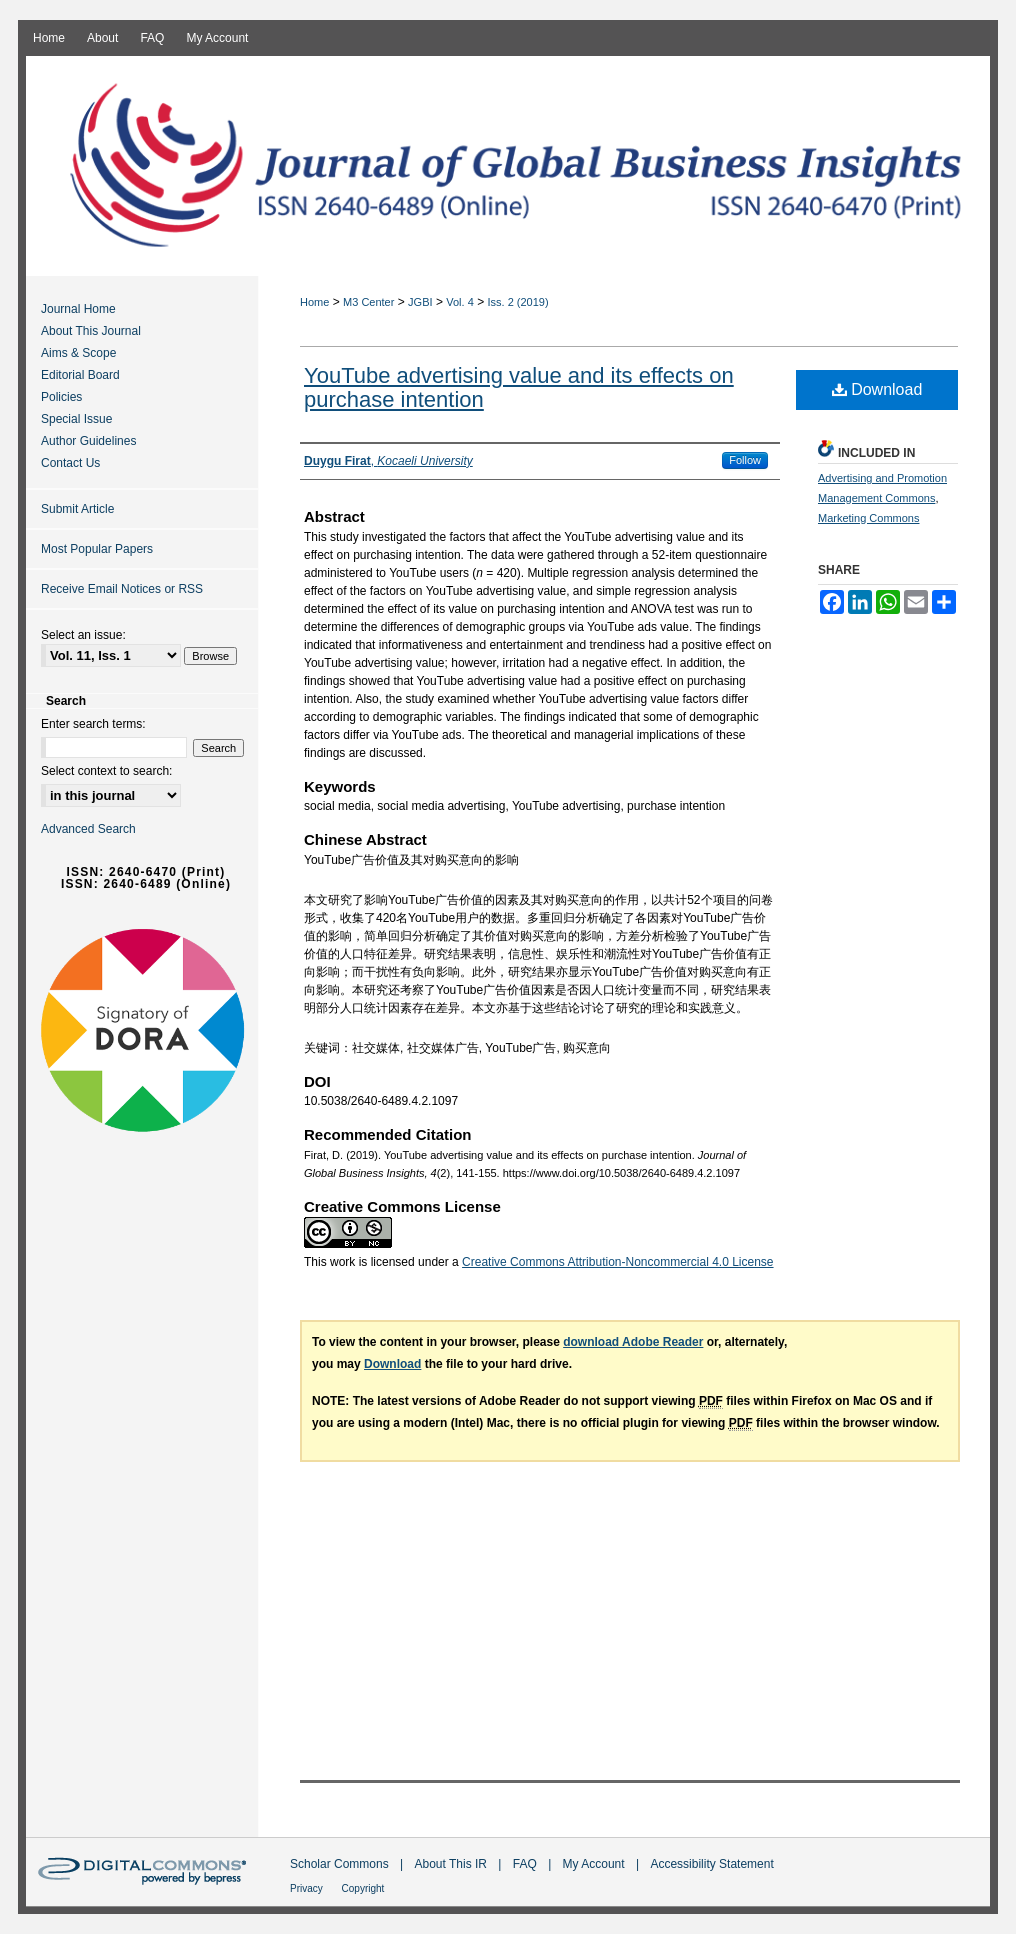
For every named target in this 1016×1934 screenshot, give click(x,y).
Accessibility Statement (711, 1864)
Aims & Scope (78, 353)
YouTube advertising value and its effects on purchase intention (519, 387)
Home (314, 302)
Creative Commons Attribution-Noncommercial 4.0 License (617, 1262)
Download (877, 389)
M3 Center (368, 302)
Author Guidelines (88, 441)
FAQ (526, 1864)
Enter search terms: (93, 724)
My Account (595, 1864)
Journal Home (78, 309)
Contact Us (70, 463)
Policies (61, 397)
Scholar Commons (341, 1864)
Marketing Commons (868, 518)
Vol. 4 (460, 302)
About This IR (453, 1864)
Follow (745, 460)
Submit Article (77, 509)
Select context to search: (106, 771)
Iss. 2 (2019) (518, 302)
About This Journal (91, 331)
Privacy (308, 1888)
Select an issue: (83, 635)
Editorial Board (80, 375)
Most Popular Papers (97, 549)
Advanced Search (88, 829)
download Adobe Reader (633, 1342)
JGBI (420, 302)
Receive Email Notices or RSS (122, 589)
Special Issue (76, 419)
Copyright (363, 1888)
